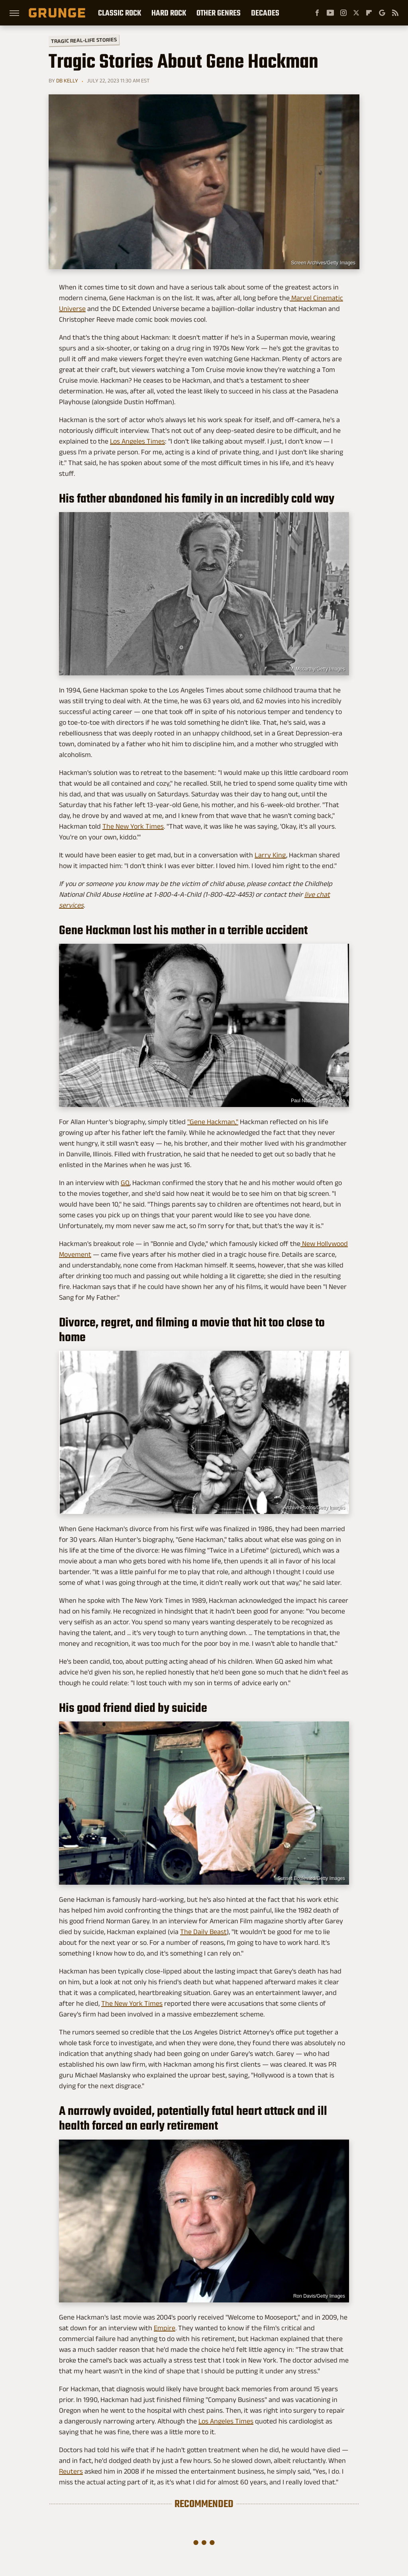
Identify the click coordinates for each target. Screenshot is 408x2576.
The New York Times (133, 826)
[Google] (382, 13)
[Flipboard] (369, 13)
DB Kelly (67, 80)
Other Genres (218, 13)
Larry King (270, 855)
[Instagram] (343, 13)
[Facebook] (317, 13)
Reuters (71, 2471)
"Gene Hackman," (212, 1122)
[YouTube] (330, 13)
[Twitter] (356, 13)
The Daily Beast (203, 1932)
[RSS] (395, 13)
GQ (125, 1183)
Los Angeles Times (137, 441)
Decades (265, 13)
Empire (164, 2328)
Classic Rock (119, 13)
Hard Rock (168, 13)
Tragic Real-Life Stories (84, 40)
